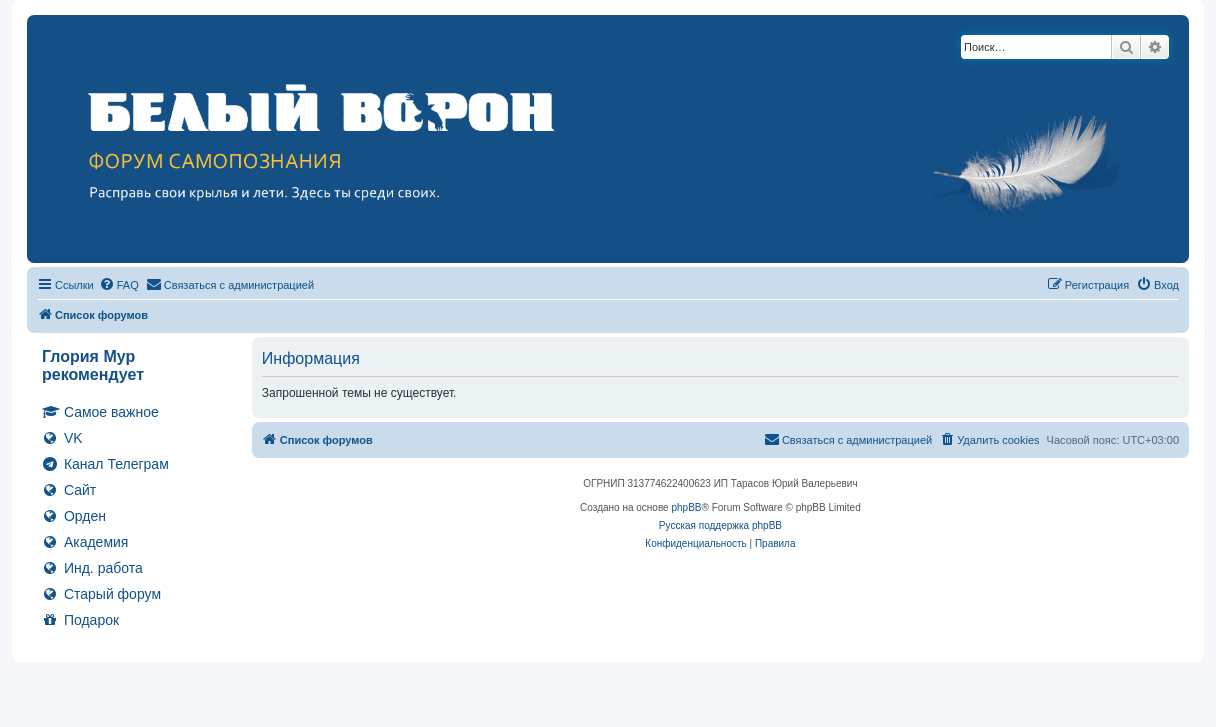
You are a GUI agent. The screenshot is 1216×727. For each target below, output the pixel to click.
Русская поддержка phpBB (720, 525)
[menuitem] (119, 285)
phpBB (686, 507)
